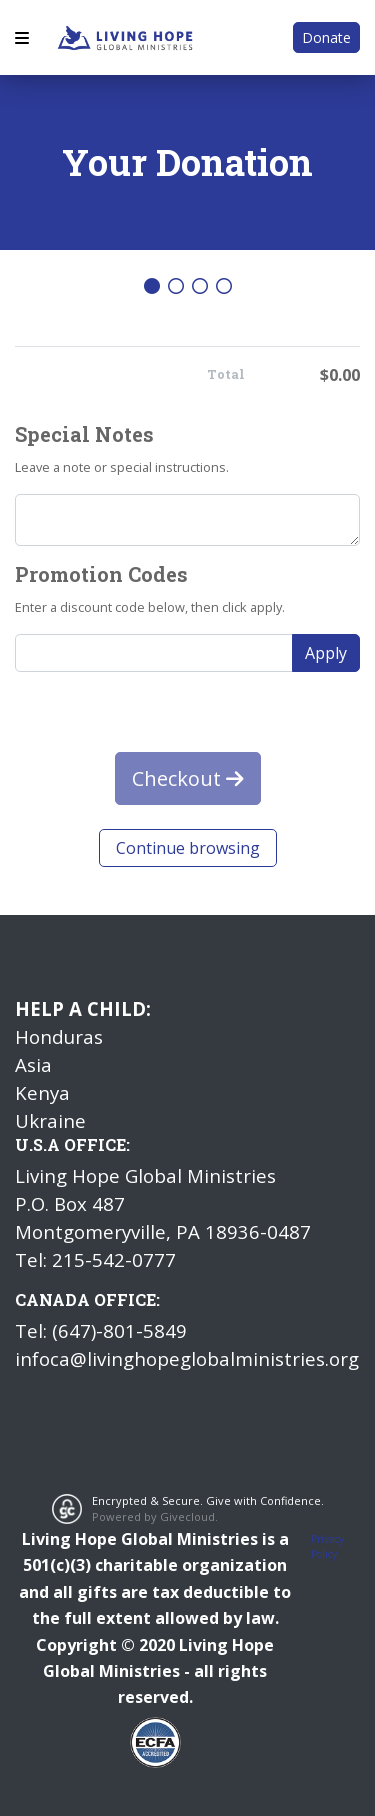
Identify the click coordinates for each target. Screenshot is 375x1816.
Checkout (188, 778)
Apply (326, 653)
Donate (326, 37)
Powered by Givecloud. (155, 1516)
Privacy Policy (327, 1546)
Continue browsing (188, 848)
